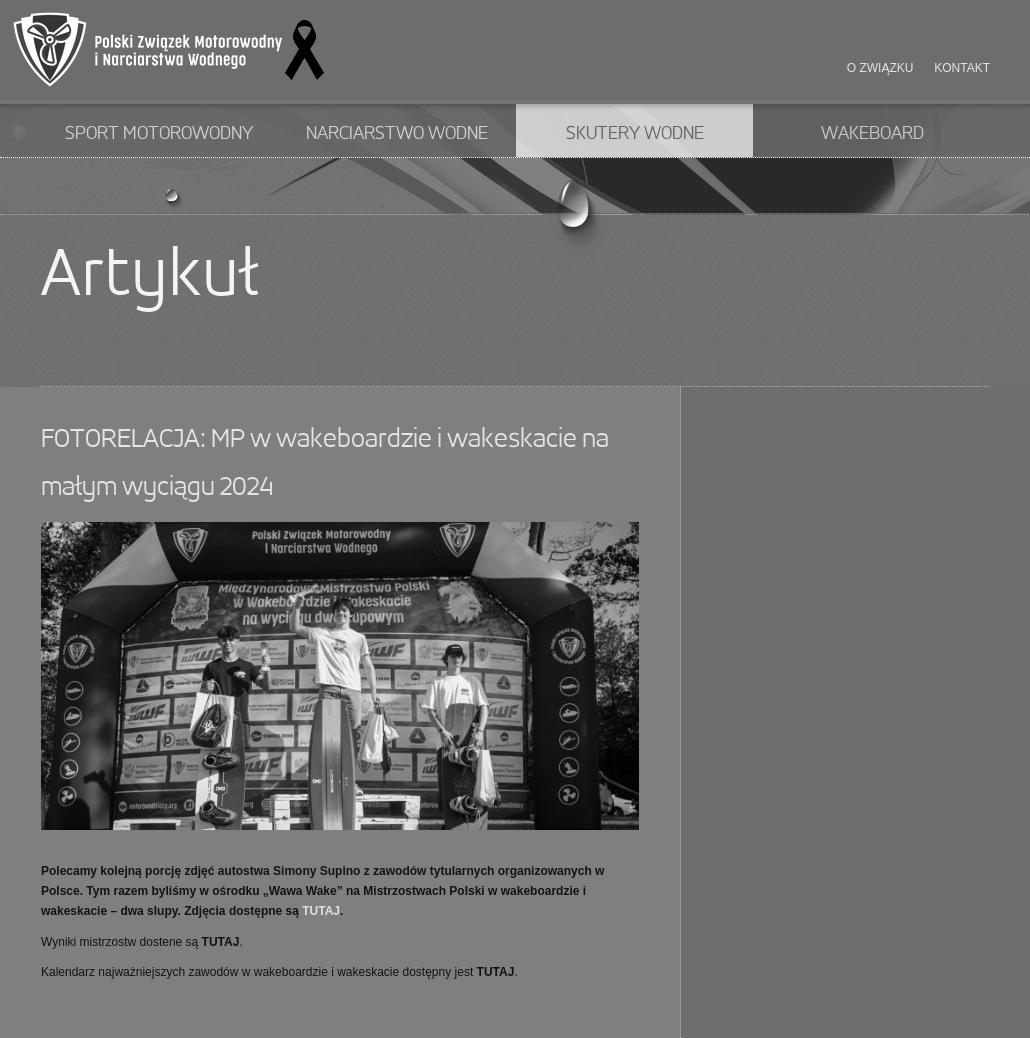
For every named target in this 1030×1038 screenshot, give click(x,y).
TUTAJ (321, 911)
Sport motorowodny (159, 134)
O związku (880, 68)
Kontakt (962, 68)
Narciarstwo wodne (397, 134)
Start (19, 130)
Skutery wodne (635, 134)
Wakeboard (872, 134)
